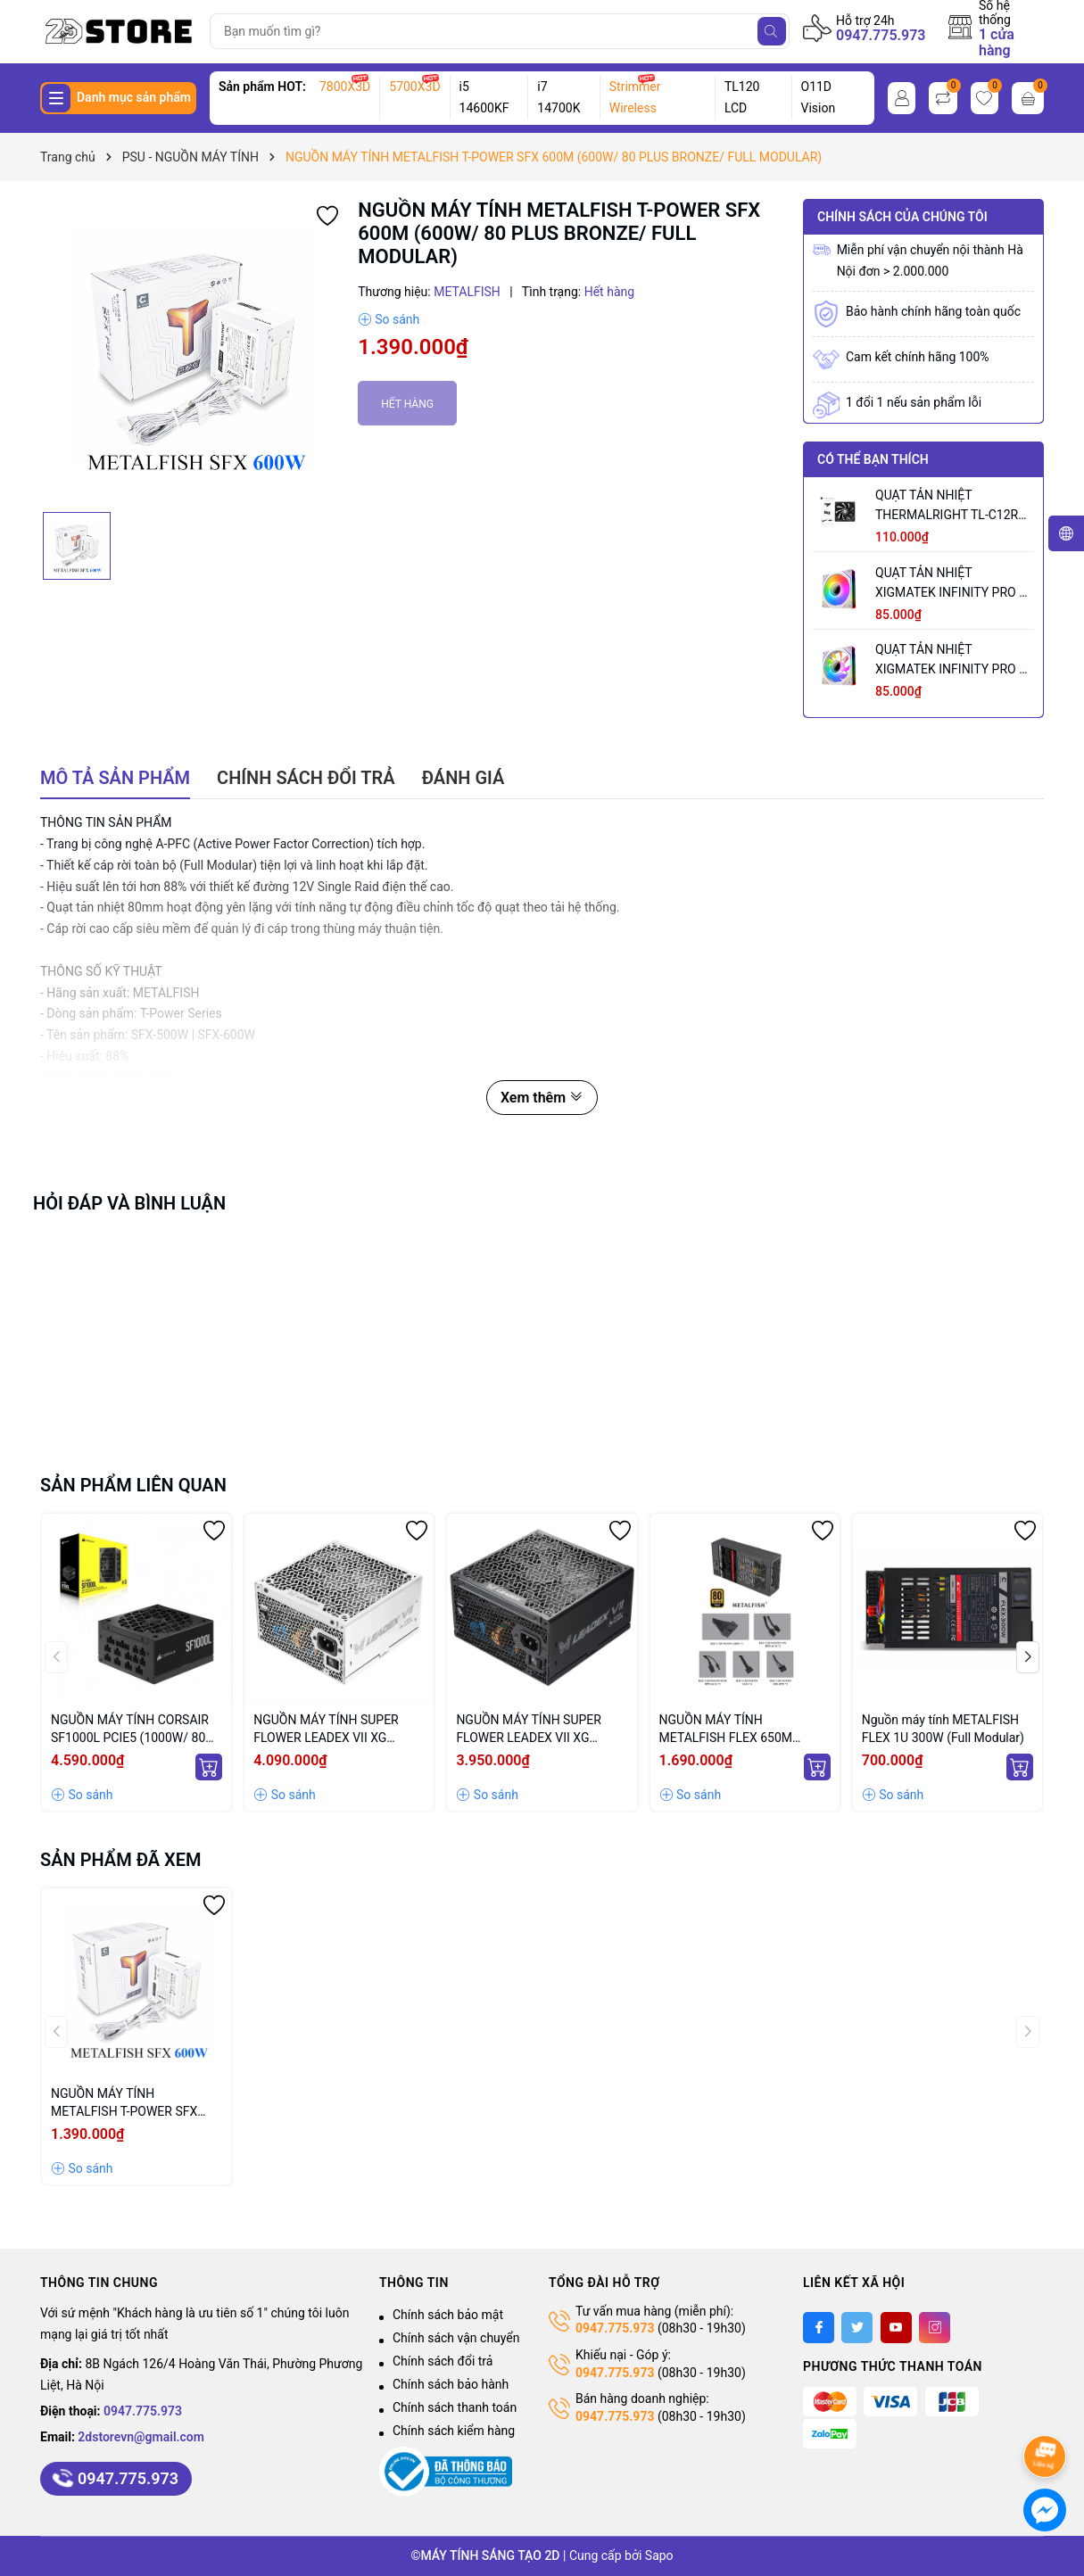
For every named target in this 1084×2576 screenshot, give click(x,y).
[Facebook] (818, 2327)
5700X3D (414, 86)
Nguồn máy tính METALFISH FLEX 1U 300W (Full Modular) (943, 1729)
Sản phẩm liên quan (133, 1485)
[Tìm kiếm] (771, 31)
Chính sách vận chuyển (456, 2338)
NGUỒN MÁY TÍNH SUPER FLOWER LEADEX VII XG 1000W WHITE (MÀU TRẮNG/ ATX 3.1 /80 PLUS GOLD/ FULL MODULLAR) (338, 1729)
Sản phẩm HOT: (262, 86)
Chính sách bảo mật (448, 2315)
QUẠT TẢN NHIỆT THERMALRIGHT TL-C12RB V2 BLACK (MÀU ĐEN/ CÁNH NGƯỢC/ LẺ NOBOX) (950, 506)
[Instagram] (934, 2327)
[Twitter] (857, 2327)
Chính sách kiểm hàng (454, 2430)
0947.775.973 (881, 35)
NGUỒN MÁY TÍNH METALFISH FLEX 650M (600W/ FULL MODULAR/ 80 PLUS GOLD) (737, 1729)
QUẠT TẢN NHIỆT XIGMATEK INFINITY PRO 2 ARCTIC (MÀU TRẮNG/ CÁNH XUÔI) (950, 584)
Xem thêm (542, 1097)
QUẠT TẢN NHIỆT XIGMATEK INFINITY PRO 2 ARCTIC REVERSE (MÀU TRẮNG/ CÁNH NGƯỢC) (950, 660)
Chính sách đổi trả (442, 2361)
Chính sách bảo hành (451, 2384)
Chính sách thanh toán (455, 2407)
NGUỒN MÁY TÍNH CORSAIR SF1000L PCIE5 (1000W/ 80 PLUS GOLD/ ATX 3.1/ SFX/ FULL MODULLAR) (130, 1729)
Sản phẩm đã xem (121, 1859)
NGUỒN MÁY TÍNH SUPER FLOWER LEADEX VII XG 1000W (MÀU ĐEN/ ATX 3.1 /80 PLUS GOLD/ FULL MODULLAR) (532, 1729)
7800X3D (344, 86)
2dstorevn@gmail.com (141, 2437)
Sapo (659, 2555)
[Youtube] (896, 2327)
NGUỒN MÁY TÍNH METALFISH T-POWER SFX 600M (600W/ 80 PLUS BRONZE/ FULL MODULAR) (126, 2103)
